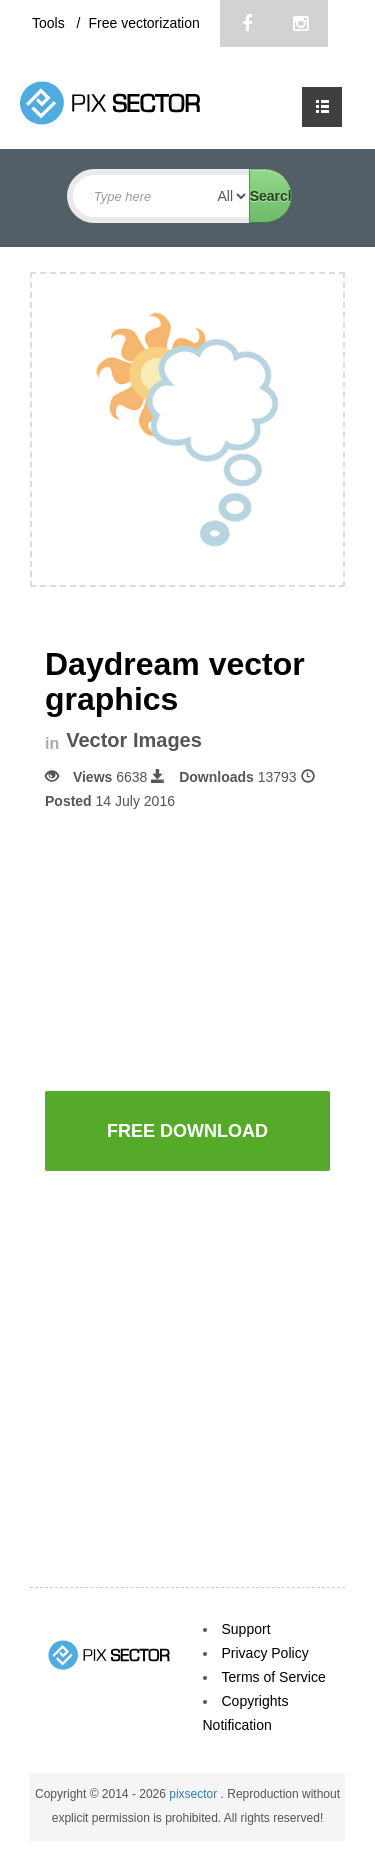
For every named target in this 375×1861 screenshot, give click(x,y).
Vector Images (134, 740)
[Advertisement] (210, 949)
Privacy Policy (265, 1653)
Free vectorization (143, 23)
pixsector (194, 1794)
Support (246, 1629)
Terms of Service (274, 1677)
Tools (50, 23)
